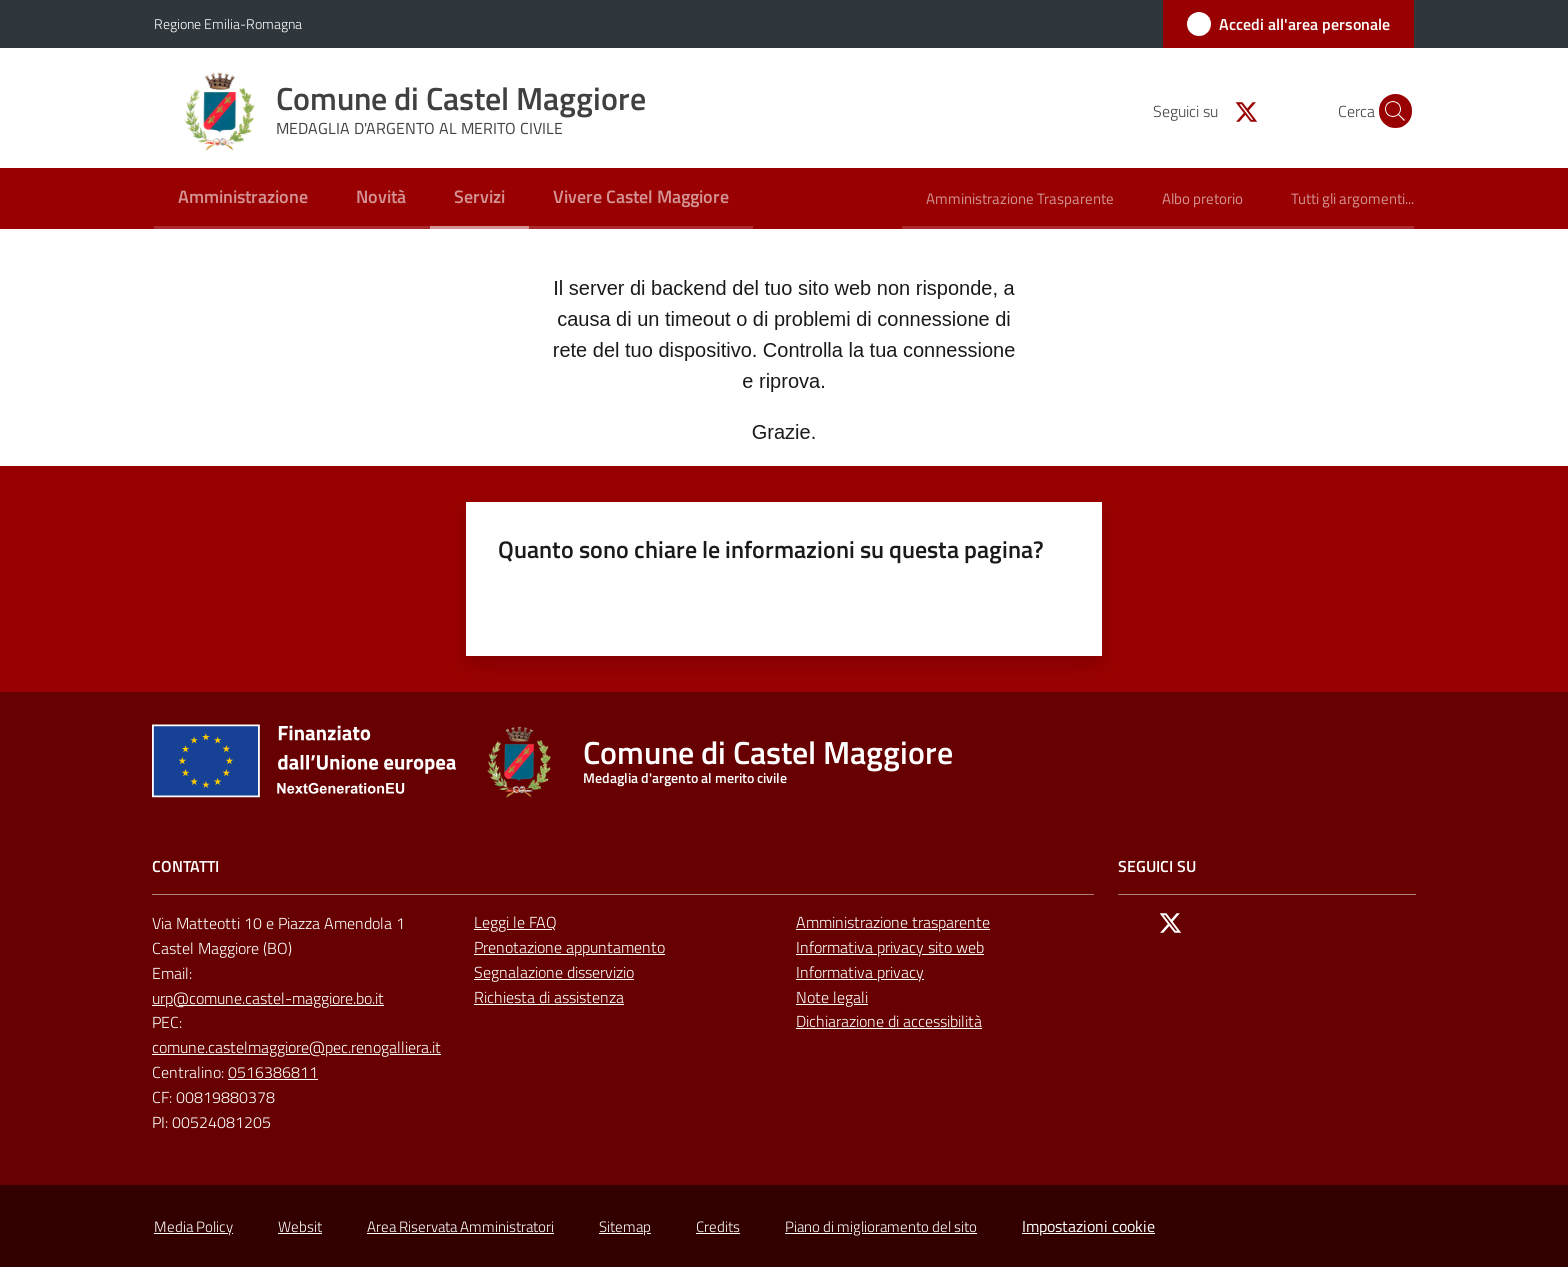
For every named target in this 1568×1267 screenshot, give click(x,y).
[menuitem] (243, 198)
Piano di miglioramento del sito (881, 1226)
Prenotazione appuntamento (569, 947)
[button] (1390, 111)
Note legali (832, 997)
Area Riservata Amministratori (460, 1226)
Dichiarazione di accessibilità (889, 1021)
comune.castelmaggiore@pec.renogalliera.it (296, 1047)
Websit (300, 1226)
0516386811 (273, 1072)
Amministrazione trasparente (893, 922)
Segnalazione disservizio (554, 972)
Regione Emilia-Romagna (228, 23)
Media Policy (193, 1226)
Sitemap (625, 1226)
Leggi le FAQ (515, 922)
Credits (718, 1226)
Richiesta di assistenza (549, 997)
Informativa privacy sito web (890, 947)
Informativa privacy (860, 972)
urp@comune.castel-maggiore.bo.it (268, 998)
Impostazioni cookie (1088, 1226)
